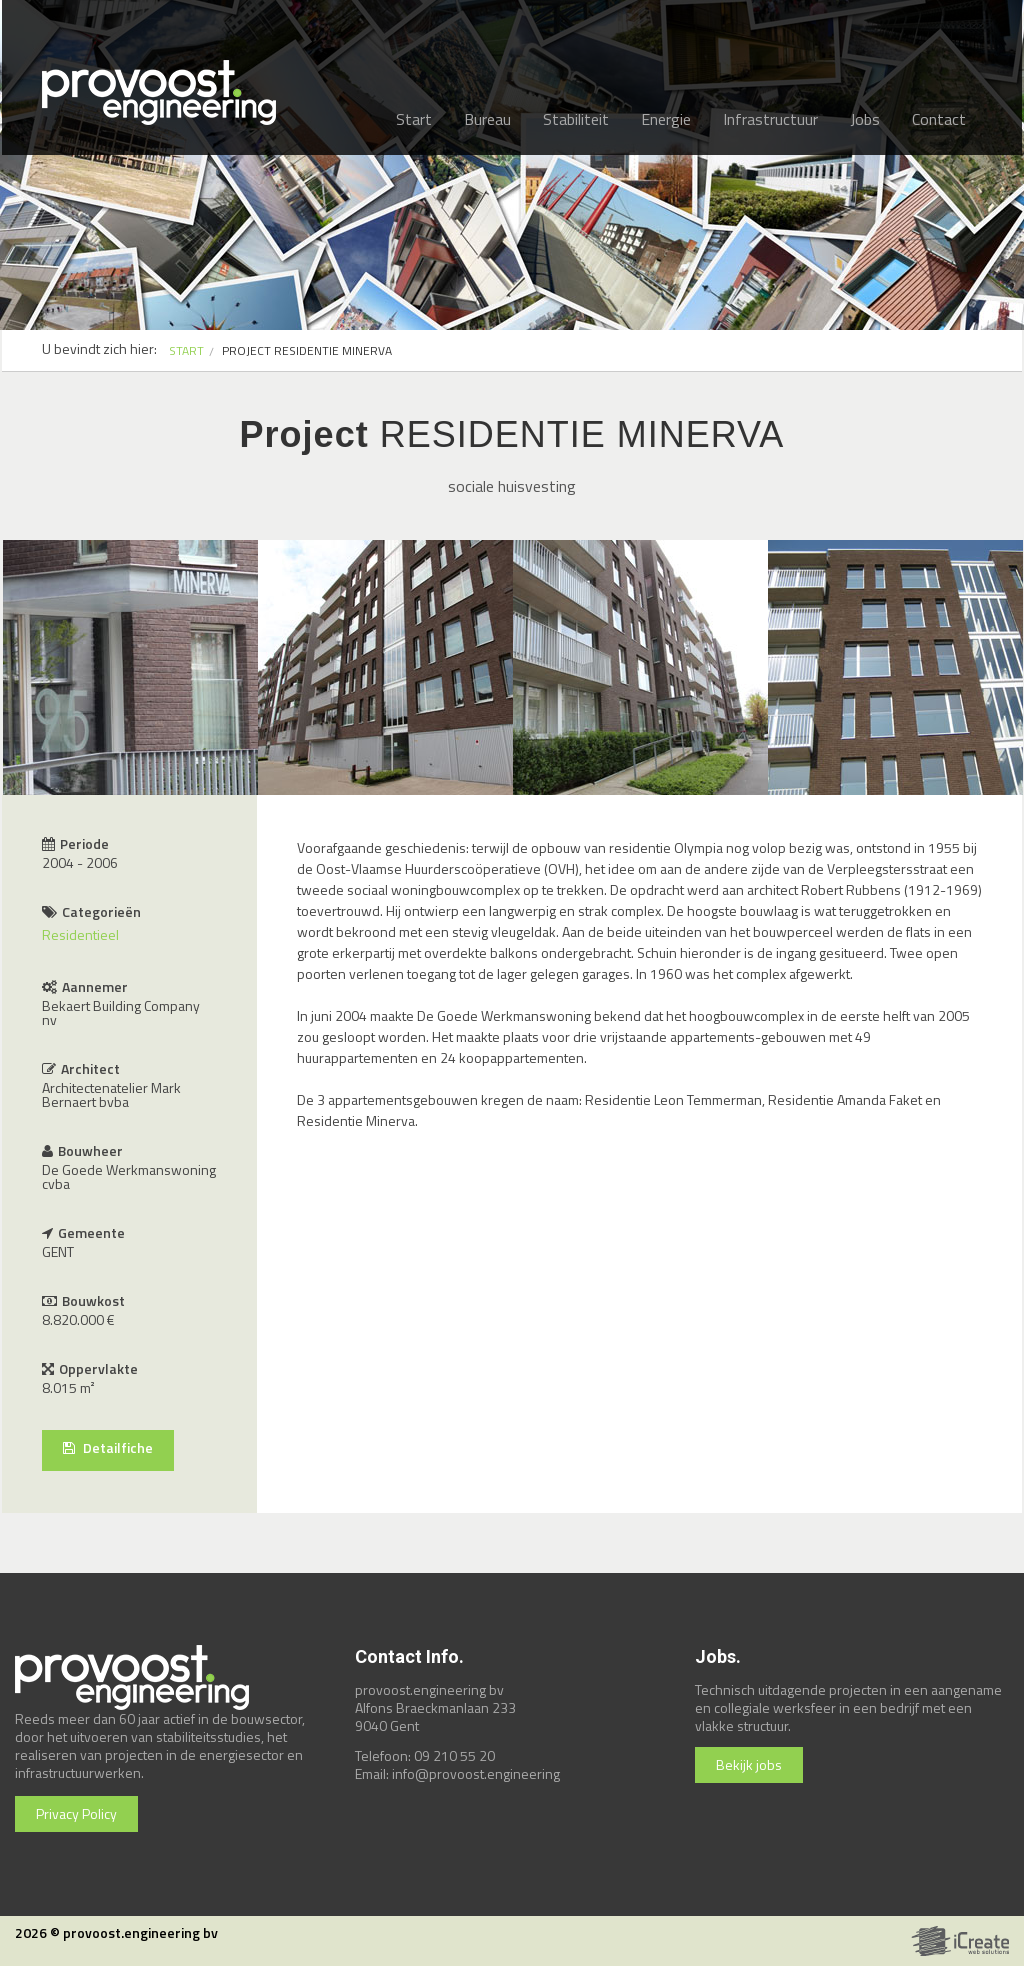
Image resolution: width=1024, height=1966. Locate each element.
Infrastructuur (770, 119)
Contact (939, 119)
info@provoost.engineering (476, 1773)
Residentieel (80, 934)
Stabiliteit (576, 119)
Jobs (865, 119)
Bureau (487, 119)
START (186, 350)
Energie (666, 119)
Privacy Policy (76, 1813)
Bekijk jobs (749, 1764)
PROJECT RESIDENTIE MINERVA (307, 350)
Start (414, 119)
